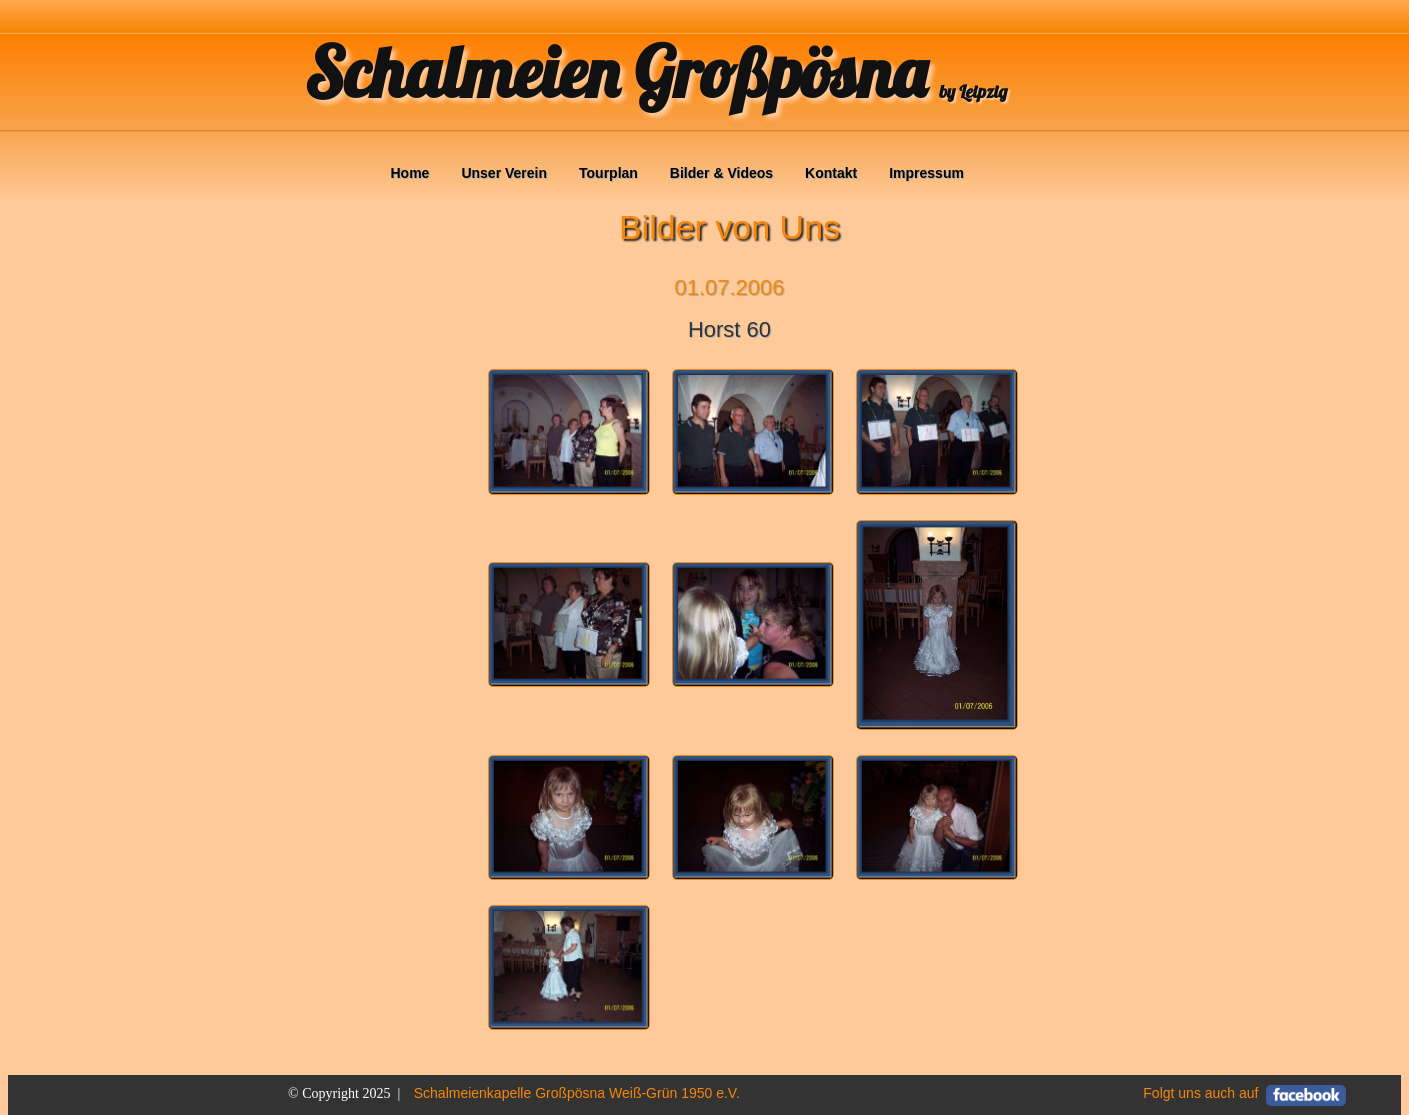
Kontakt (831, 173)
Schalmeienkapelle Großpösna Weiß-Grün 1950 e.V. (577, 1093)
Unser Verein (504, 173)
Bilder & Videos (721, 173)
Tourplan (608, 173)
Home (410, 173)
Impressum (926, 173)
